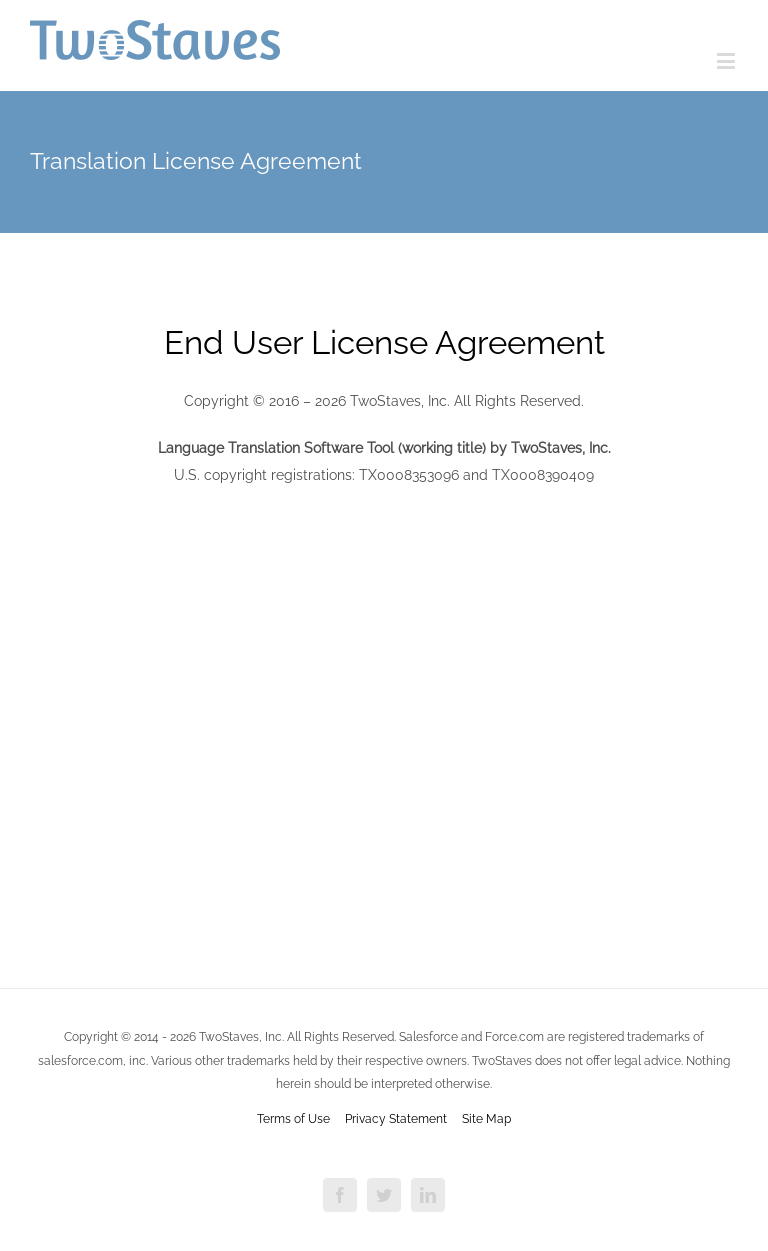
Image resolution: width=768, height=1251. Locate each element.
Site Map (486, 1119)
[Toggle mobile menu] (727, 60)
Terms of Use (293, 1119)
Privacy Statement (396, 1119)
